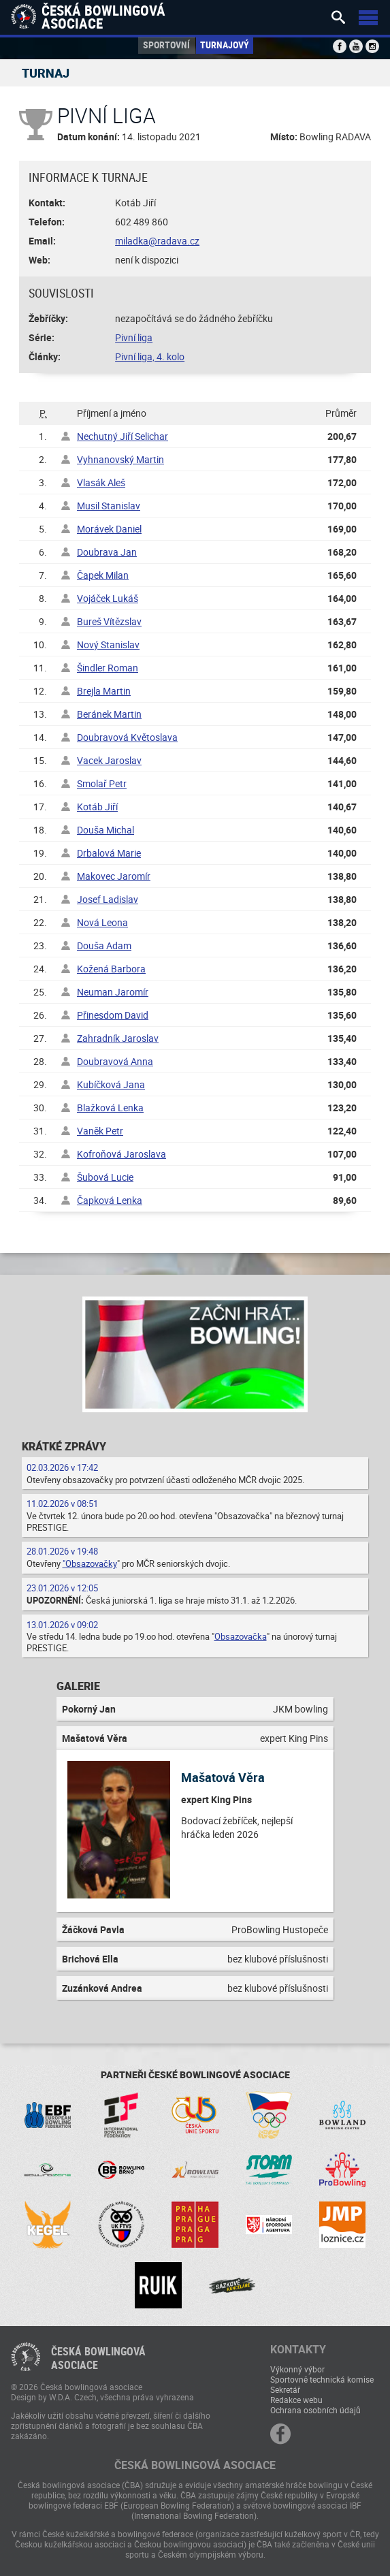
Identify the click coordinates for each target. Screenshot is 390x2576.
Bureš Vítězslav (109, 621)
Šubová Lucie (105, 1177)
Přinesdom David (112, 1014)
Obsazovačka (240, 1636)
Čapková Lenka (109, 1200)
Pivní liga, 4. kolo (149, 356)
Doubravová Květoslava (127, 737)
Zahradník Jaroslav (118, 1038)
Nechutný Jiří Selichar (122, 436)
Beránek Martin (109, 713)
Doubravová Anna (115, 1061)
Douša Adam (104, 945)
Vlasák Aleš (101, 482)
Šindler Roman (107, 667)
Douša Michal (105, 829)
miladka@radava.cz (157, 240)
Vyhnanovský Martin (120, 459)
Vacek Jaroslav (109, 760)
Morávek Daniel (109, 528)
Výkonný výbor (297, 2369)
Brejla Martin (104, 690)
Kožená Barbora (111, 968)
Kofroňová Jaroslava (121, 1153)
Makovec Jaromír (113, 876)
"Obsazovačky (90, 1563)
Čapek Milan (103, 575)
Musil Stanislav (108, 505)
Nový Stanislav (108, 644)
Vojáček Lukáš (107, 598)
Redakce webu (296, 2399)
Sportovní (166, 44)
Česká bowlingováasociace (98, 2358)
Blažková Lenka (110, 1107)
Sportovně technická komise (322, 2379)
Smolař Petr (102, 783)
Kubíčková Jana (111, 1084)
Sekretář (285, 2389)
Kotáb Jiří (97, 806)
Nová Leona (102, 922)
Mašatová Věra (223, 1777)
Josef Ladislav (107, 899)
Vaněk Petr (100, 1130)
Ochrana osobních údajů (315, 2409)
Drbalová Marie (109, 852)
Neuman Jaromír (112, 991)
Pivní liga (133, 337)
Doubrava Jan (107, 551)
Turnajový (224, 44)
